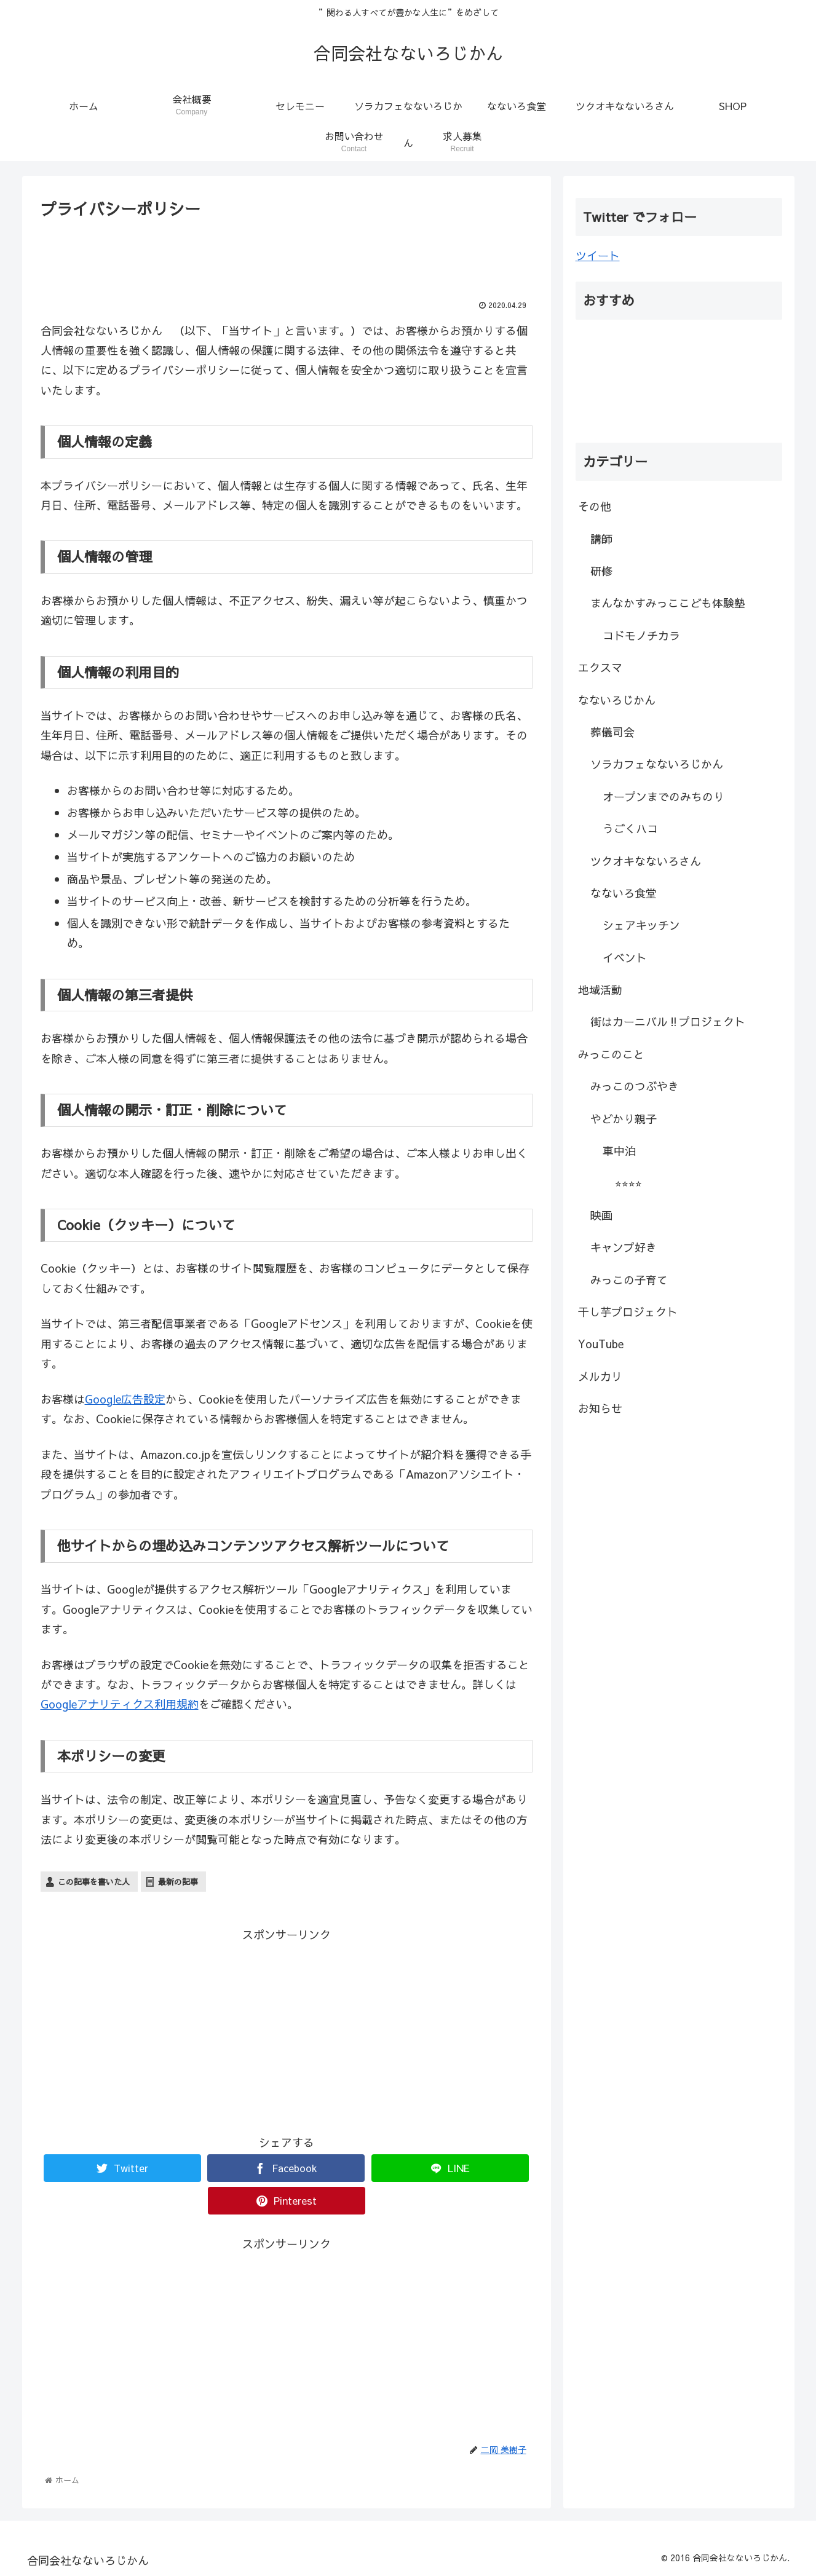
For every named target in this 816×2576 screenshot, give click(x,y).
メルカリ (600, 1376)
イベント (625, 957)
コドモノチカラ (641, 635)
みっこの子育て (629, 1279)
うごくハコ (630, 828)
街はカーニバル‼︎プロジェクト (667, 1021)
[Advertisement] (287, 256)
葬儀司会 (612, 732)
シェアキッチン (641, 925)
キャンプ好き (623, 1247)
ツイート (598, 255)
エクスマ (600, 667)
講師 (601, 539)
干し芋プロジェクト (628, 1311)
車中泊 (619, 1150)
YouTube (601, 1343)
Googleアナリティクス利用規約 (120, 1704)
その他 (594, 506)
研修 (601, 571)
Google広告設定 (125, 1399)
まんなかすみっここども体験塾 (667, 602)
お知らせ (600, 1408)
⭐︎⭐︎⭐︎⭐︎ (628, 1182)
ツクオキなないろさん (645, 861)
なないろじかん (617, 700)
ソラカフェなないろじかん (656, 764)
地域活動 (600, 989)
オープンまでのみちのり (663, 796)
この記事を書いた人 (94, 1881)
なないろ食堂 (623, 893)
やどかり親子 (623, 1118)
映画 (601, 1215)
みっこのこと (611, 1054)
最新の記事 (178, 1881)
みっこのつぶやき (634, 1086)
